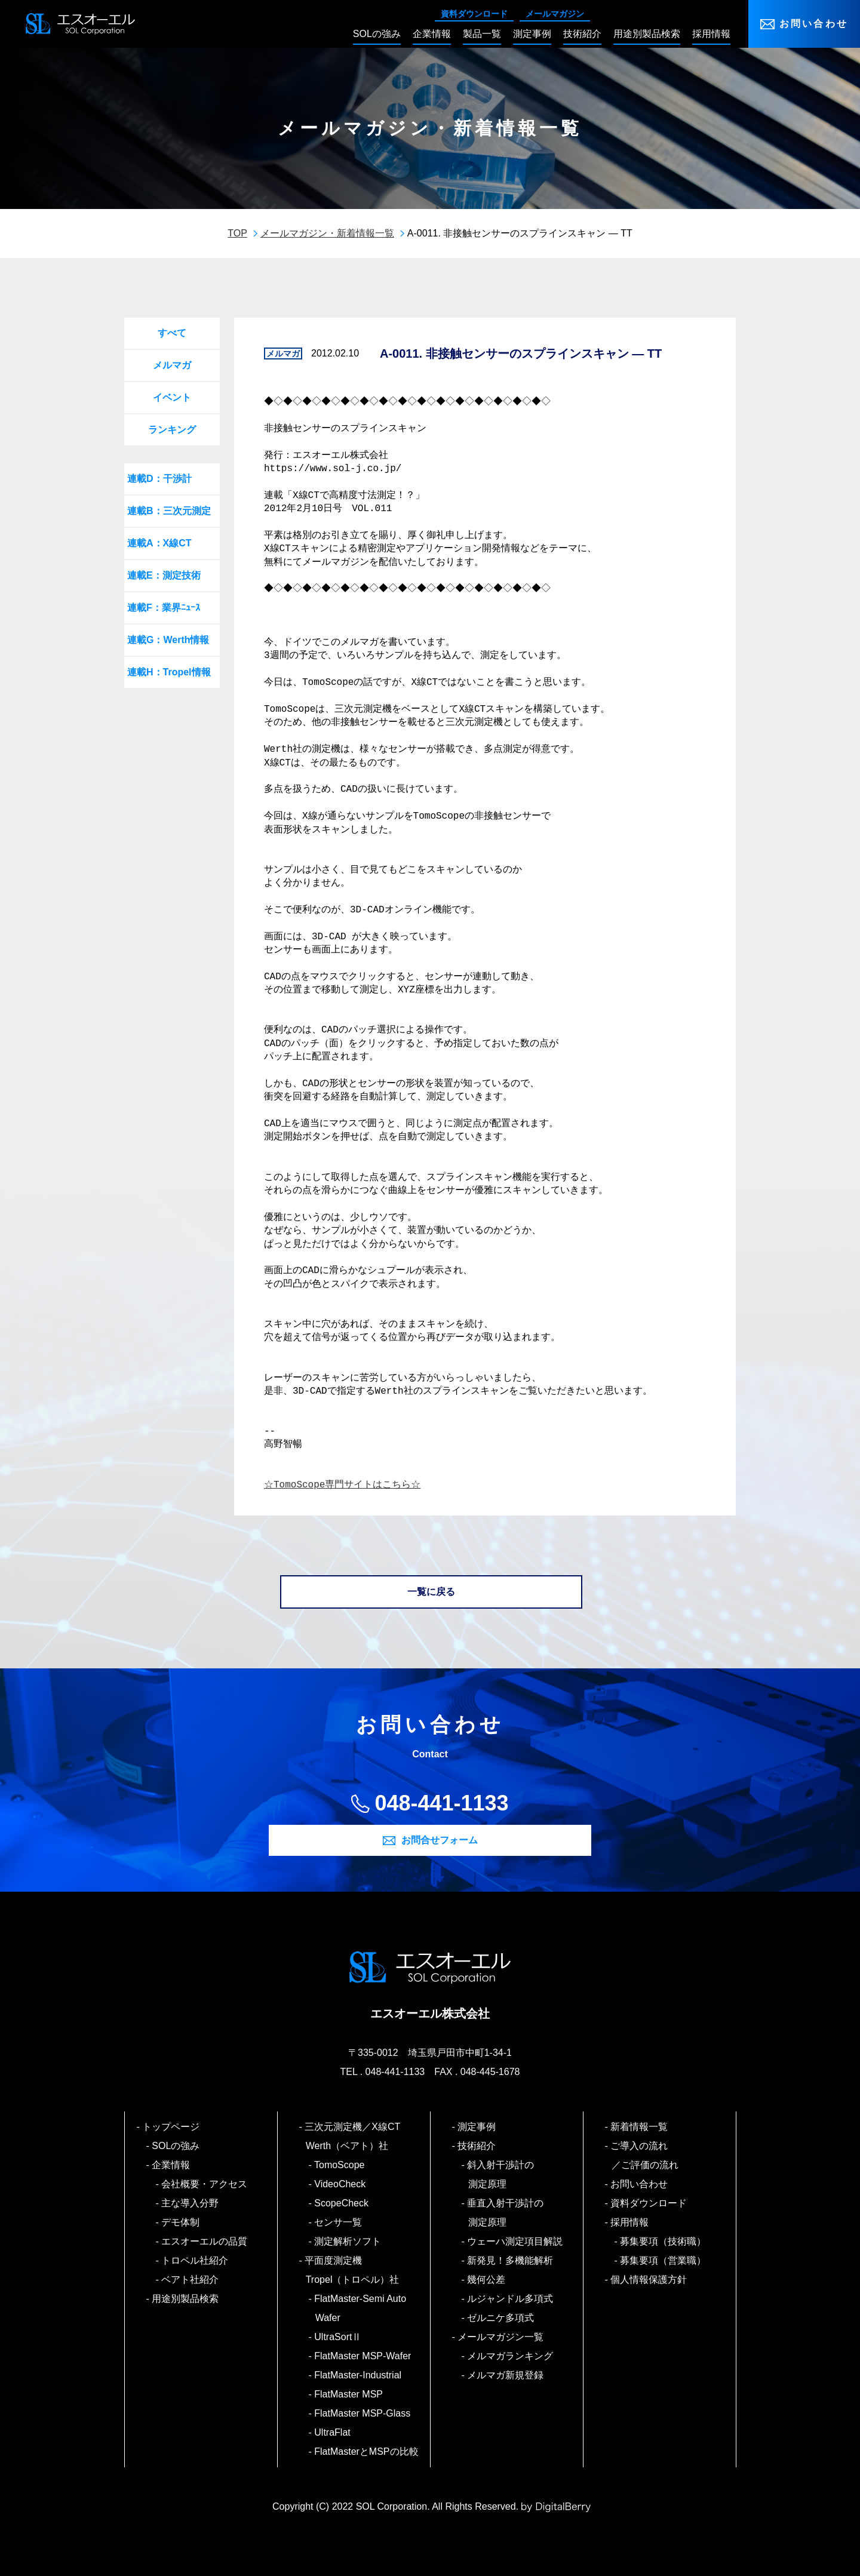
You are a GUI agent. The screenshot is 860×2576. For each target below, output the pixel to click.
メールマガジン (555, 14)
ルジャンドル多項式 (511, 2299)
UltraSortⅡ (338, 2337)
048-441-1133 (441, 1803)
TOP (237, 233)
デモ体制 (181, 2222)
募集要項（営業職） (664, 2260)
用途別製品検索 (186, 2299)
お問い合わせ (813, 24)
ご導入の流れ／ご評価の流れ (645, 2155)
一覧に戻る (431, 1592)
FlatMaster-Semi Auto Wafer (360, 2308)
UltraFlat (333, 2432)
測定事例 (477, 2127)
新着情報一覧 (640, 2127)
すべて (172, 333)
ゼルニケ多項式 (501, 2318)
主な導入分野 (190, 2203)
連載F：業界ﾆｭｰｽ (163, 607)
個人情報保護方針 (649, 2279)
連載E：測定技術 (164, 575)
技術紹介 (477, 2146)
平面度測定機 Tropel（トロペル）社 (353, 2270)
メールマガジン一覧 (501, 2337)
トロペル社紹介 (195, 2260)
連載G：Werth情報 (168, 640)
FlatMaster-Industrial (358, 2375)
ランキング (172, 430)
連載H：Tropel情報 (169, 672)
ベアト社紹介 (190, 2279)
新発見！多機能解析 (511, 2260)
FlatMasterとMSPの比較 (367, 2451)
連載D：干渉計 (159, 479)
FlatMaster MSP (349, 2394)
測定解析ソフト (348, 2241)
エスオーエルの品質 (205, 2241)
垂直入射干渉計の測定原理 (506, 2212)
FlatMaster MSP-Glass (363, 2413)
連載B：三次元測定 (169, 511)
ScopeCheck (341, 2203)
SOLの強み (176, 2146)
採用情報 (630, 2222)
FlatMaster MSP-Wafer (363, 2356)
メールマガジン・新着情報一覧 (327, 233)
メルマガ (172, 365)
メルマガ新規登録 (506, 2375)
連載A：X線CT (159, 543)
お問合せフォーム (439, 1840)
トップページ (171, 2127)
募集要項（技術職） (664, 2241)
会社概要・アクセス (205, 2184)
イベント (172, 397)
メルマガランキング (511, 2356)
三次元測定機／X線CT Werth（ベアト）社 (358, 2136)
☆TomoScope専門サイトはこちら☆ (342, 1485)
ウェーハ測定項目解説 (515, 2241)
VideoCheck (340, 2184)
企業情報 (172, 2165)
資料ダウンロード (474, 14)
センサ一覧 (339, 2222)
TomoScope (340, 2165)
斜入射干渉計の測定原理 (501, 2174)
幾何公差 (487, 2279)
